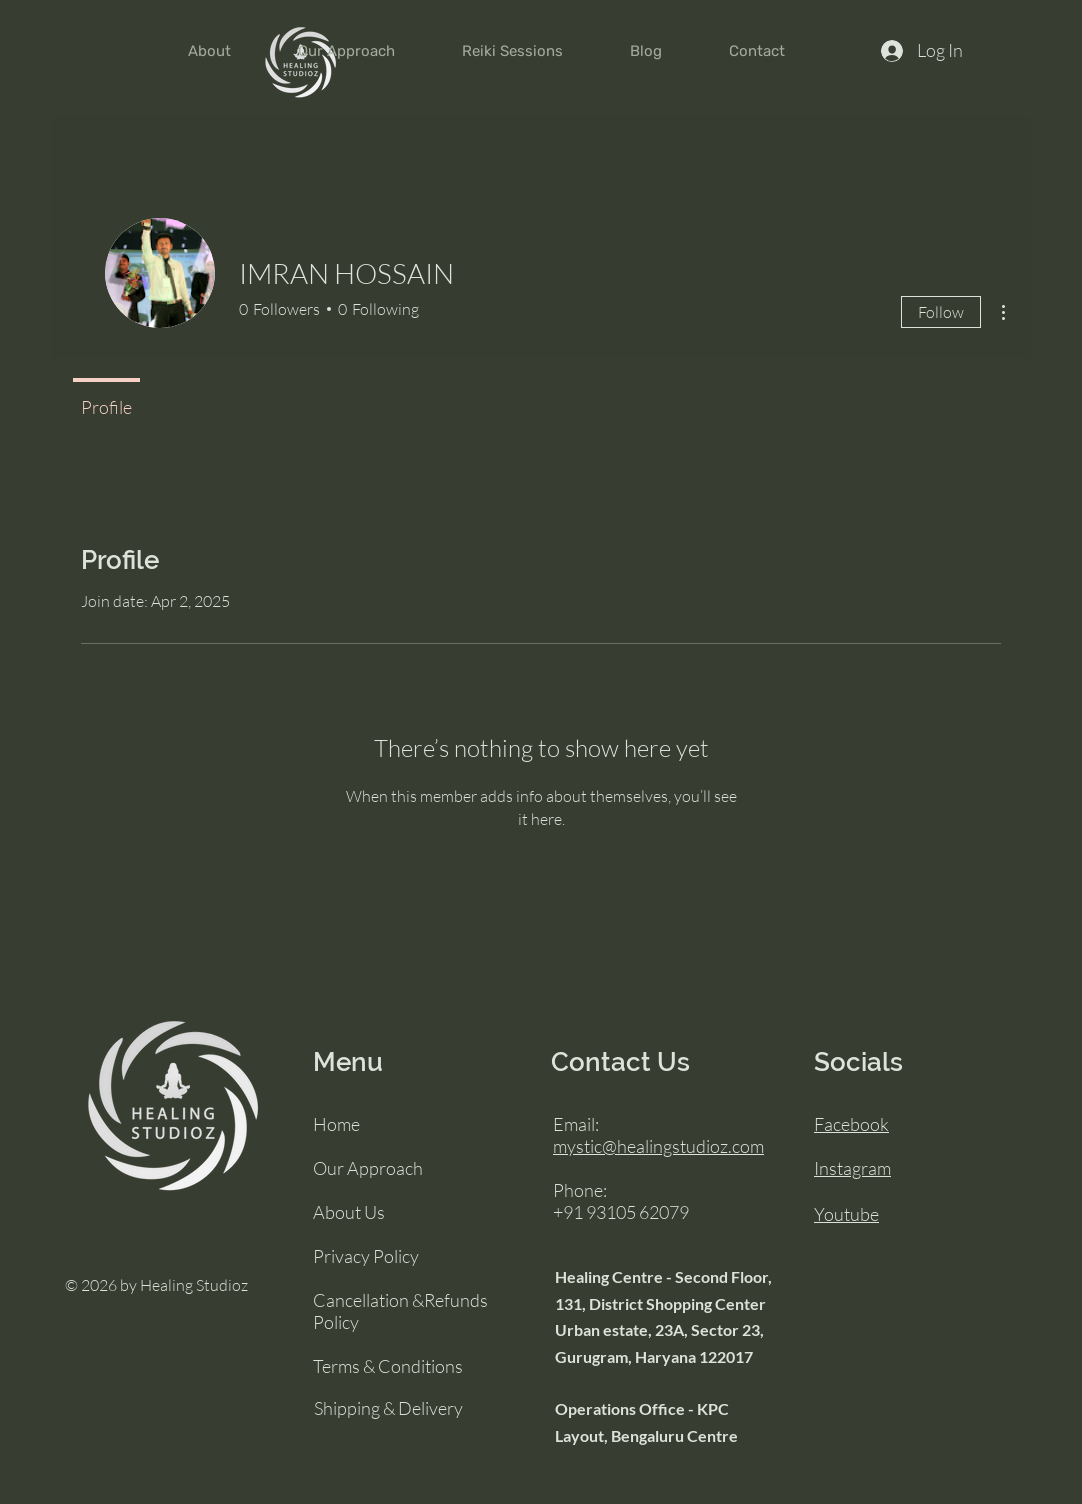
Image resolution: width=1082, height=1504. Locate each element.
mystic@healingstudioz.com (658, 1146)
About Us (349, 1212)
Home (336, 1124)
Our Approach (368, 1168)
